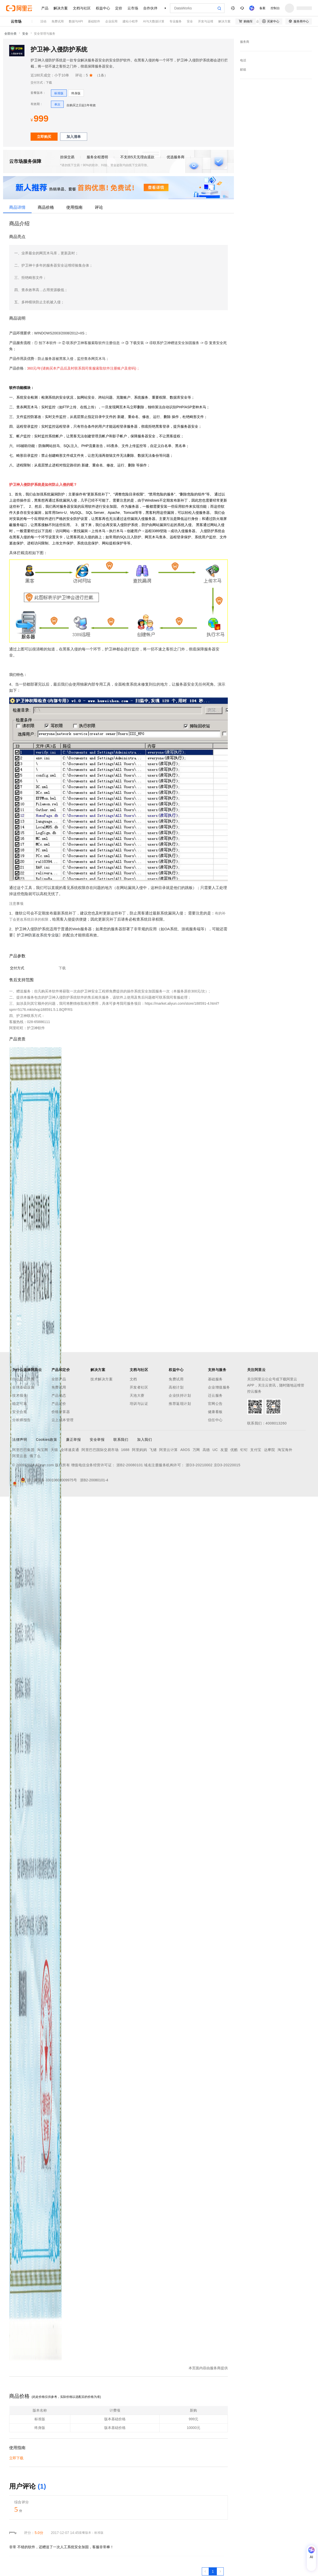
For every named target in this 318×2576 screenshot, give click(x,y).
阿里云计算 (168, 1450)
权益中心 (103, 8)
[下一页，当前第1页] (220, 2571)
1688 (125, 1450)
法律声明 (19, 1439)
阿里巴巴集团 (23, 1450)
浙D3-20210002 (199, 1465)
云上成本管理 (62, 1420)
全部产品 (58, 1379)
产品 (44, 8)
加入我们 (144, 1439)
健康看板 (215, 1412)
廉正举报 (73, 1439)
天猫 (54, 1450)
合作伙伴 (150, 8)
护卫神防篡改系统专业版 (38, 935)
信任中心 (215, 1420)
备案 (262, 8)
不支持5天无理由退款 (137, 157)
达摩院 (269, 1450)
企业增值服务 (219, 1387)
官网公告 (215, 1404)
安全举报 (97, 1439)
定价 (118, 8)
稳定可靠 (19, 1404)
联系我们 (120, 1439)
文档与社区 (82, 8)
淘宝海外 (284, 1450)
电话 (243, 60)
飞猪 (153, 1450)
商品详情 (17, 207)
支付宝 (255, 1450)
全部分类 (10, 33)
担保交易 (67, 157)
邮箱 (243, 69)
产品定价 (58, 1404)
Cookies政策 (46, 1439)
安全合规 (19, 1412)
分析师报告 (21, 1420)
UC (215, 1450)
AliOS (185, 1450)
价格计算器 (60, 1412)
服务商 (244, 42)
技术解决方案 (101, 1379)
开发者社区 (139, 1387)
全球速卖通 (70, 1450)
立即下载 (16, 2458)
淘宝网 (42, 1450)
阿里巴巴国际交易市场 (100, 1450)
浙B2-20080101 (129, 1465)
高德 (206, 1450)
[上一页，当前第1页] (205, 2571)
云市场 (132, 8)
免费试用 (58, 1387)
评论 (99, 207)
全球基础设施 (23, 1387)
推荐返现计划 (180, 1404)
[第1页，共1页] (213, 2571)
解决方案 (61, 8)
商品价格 (46, 207)
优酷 (234, 1450)
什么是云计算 (23, 1379)
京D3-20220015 (227, 1465)
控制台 (275, 8)
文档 (133, 1379)
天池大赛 (137, 1395)
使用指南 (74, 207)
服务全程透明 (97, 157)
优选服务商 (175, 157)
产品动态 (58, 1395)
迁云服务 (215, 1395)
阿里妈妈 (139, 1450)
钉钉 (244, 1450)
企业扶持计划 (180, 1395)
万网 (196, 1450)
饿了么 (35, 1456)
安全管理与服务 (44, 33)
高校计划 (176, 1387)
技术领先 (19, 1395)
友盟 (224, 1450)
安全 (25, 33)
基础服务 (215, 1379)
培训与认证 (139, 1404)
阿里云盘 (19, 1456)
